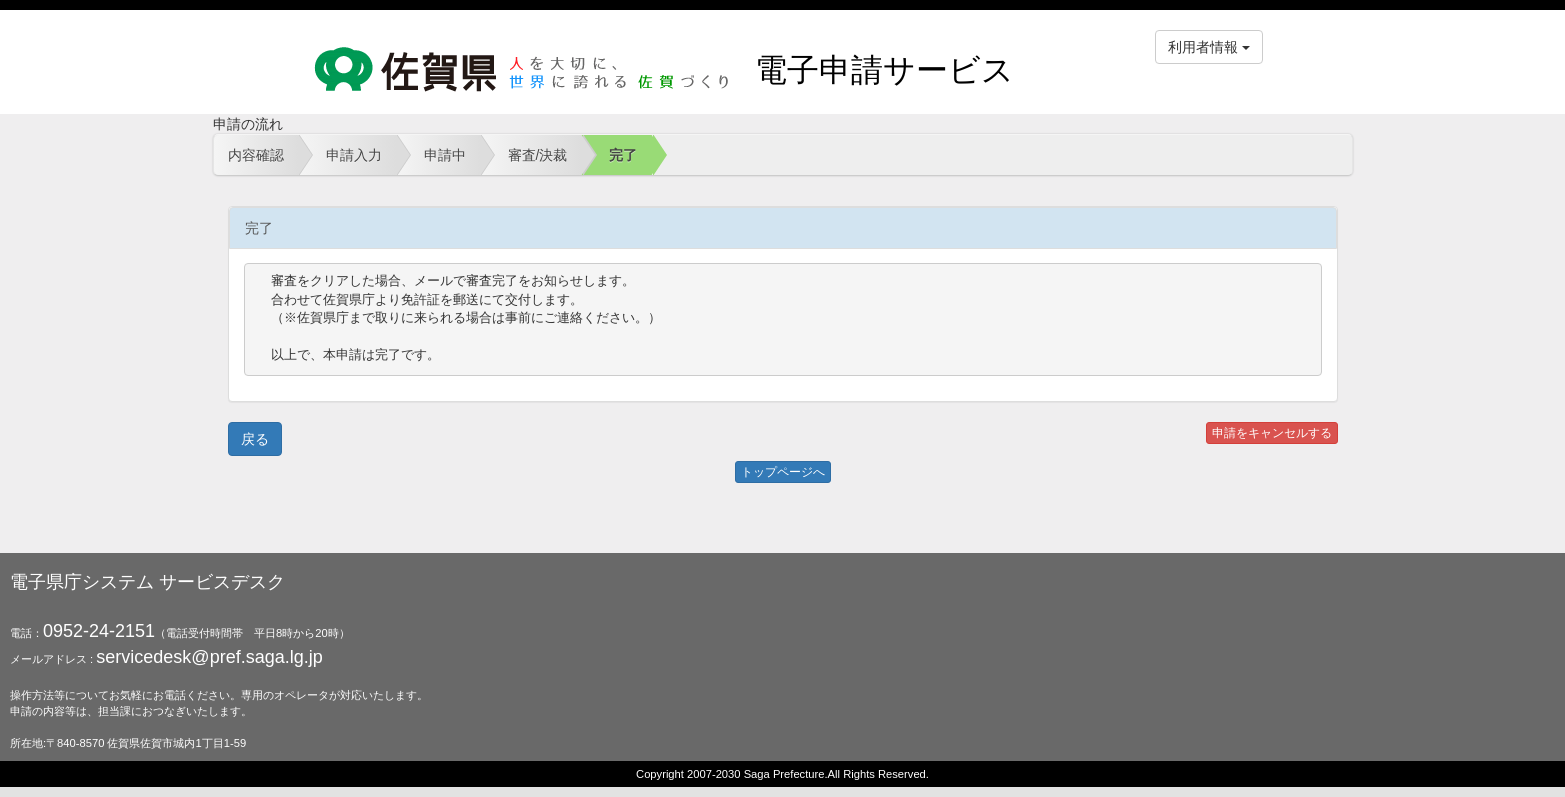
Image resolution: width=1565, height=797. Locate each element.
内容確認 (256, 155)
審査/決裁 (538, 155)
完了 (623, 155)
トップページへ (783, 472)
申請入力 (354, 155)
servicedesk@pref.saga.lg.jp (209, 657)
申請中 (445, 155)
